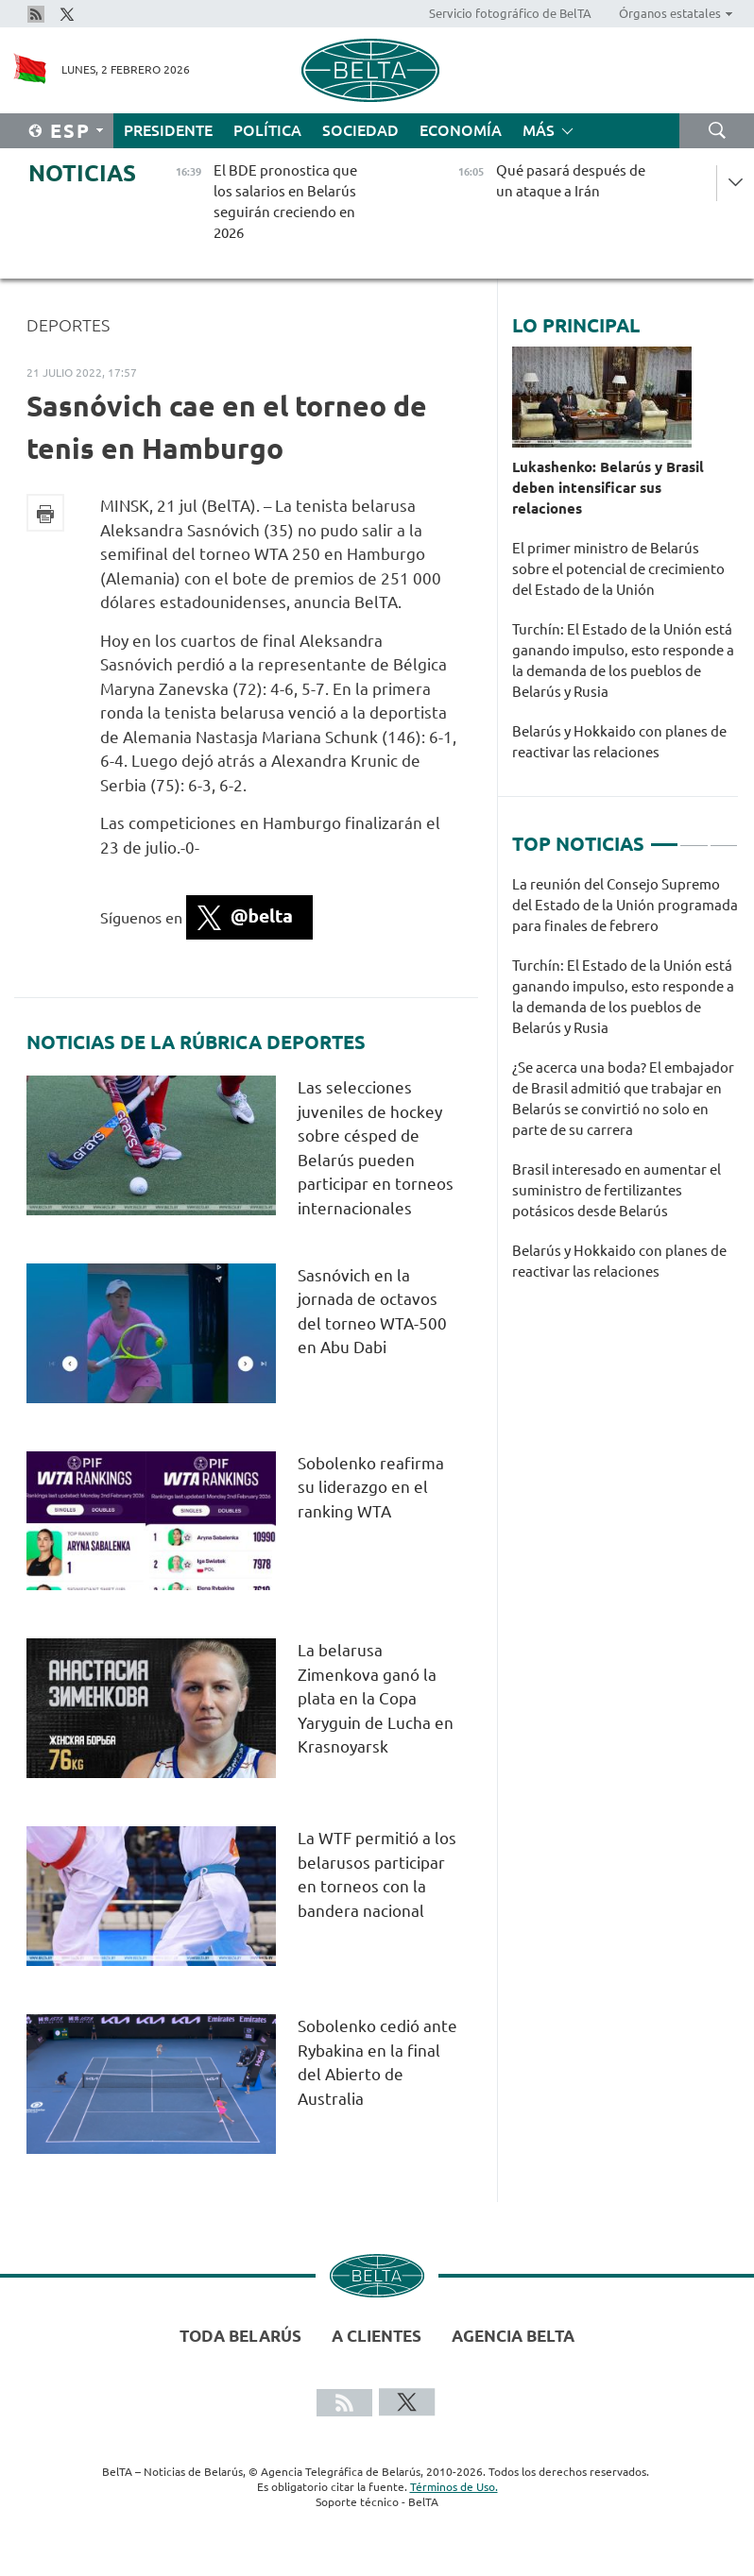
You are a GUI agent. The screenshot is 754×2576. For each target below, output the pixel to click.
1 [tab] (664, 836)
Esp (70, 131)
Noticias (82, 173)
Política (267, 130)
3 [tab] (724, 836)
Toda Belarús (240, 2336)
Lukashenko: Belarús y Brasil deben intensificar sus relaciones (608, 488)
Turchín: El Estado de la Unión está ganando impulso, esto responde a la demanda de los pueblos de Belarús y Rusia (623, 660)
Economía (461, 130)
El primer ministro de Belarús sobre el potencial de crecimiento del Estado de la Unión (618, 569)
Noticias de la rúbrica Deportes (196, 1042)
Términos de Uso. (454, 2487)
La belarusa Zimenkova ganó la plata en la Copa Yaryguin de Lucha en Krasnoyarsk (376, 1698)
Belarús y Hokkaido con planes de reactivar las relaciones (619, 741)
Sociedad (360, 130)
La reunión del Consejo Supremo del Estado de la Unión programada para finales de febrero (625, 905)
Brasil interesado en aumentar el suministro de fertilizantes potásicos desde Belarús (616, 1190)
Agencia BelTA (513, 2336)
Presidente (168, 130)
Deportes (68, 324)
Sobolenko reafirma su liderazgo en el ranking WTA (371, 1487)
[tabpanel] (625, 1087)
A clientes (376, 2336)
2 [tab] (693, 836)
